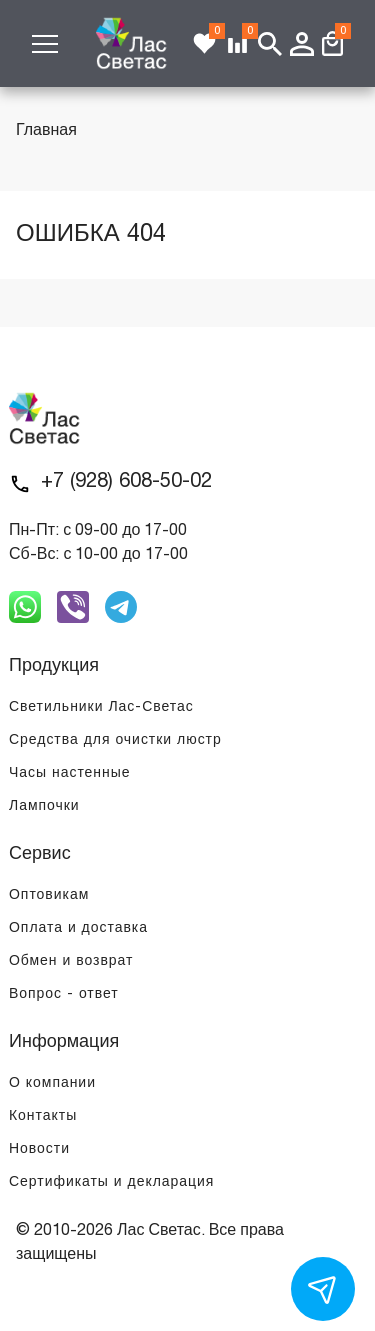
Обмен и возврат (71, 961)
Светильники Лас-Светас (101, 707)
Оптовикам (49, 895)
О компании (52, 1083)
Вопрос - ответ (64, 994)
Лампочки (44, 806)
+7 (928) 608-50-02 (126, 482)
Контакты (43, 1116)
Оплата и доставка (78, 928)
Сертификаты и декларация (111, 1182)
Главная (46, 131)
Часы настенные (70, 773)
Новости (39, 1149)
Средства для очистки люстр (115, 740)
